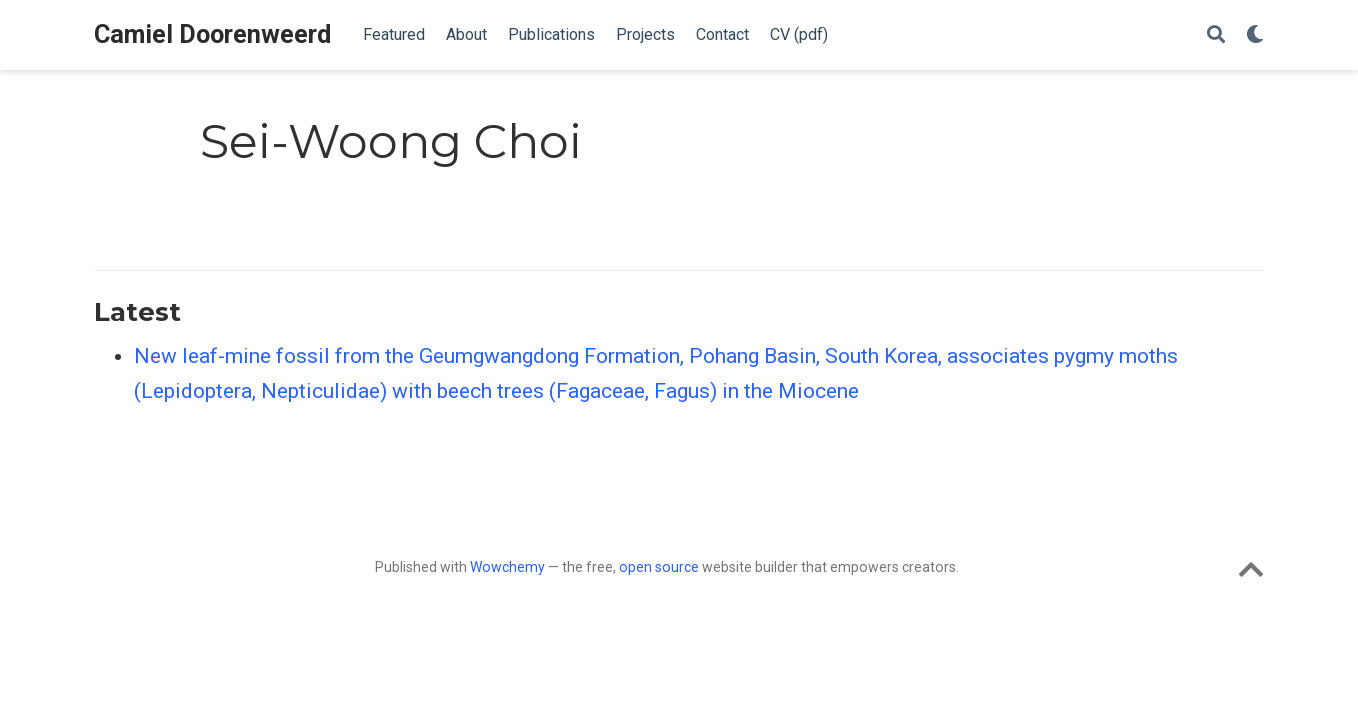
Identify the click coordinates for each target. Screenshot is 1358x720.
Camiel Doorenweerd (212, 34)
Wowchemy (507, 567)
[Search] (1216, 35)
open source (659, 567)
